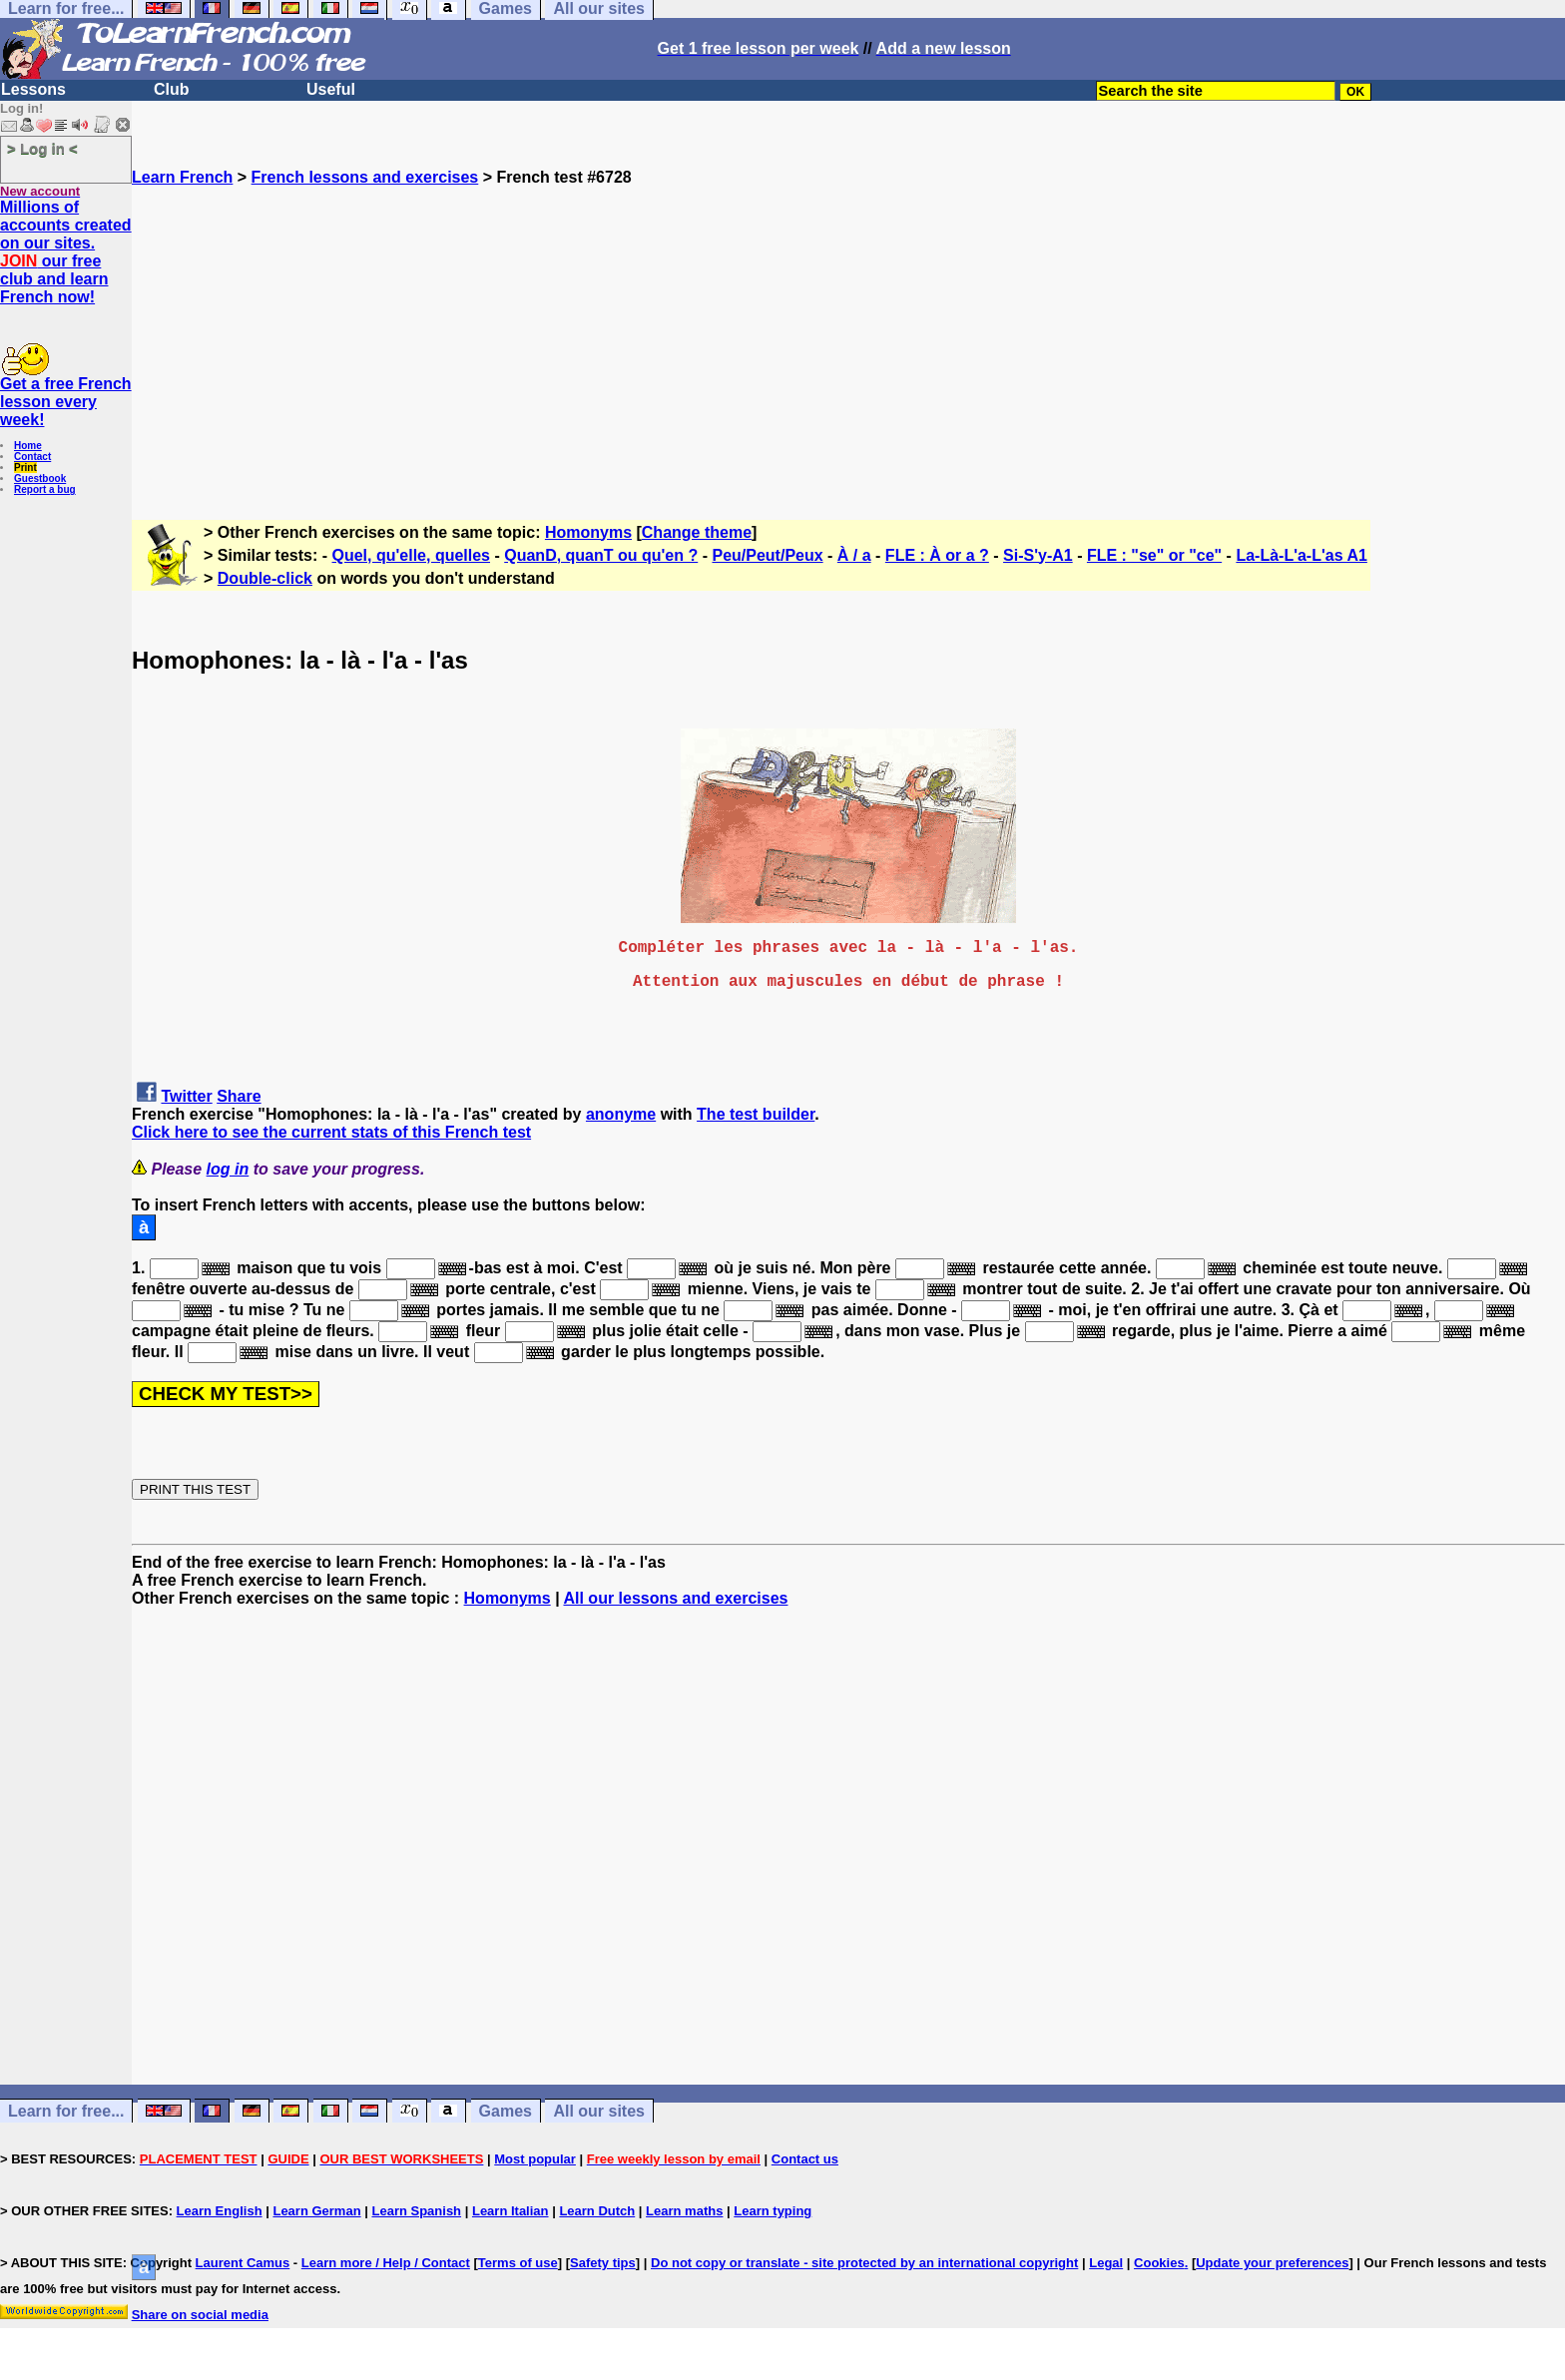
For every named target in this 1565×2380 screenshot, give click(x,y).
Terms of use (518, 2262)
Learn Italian (510, 2210)
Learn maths (684, 2210)
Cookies (1159, 2262)
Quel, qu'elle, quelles (411, 555)
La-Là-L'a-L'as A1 (1301, 555)
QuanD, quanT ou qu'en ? (601, 555)
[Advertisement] (848, 326)
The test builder (755, 1114)
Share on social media (200, 2314)
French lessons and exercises (365, 177)
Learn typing (772, 2210)
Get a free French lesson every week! (66, 401)
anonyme (621, 1114)
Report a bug (45, 489)
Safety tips (603, 2262)
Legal (1106, 2262)
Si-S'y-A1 (1038, 555)
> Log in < (42, 148)
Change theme (697, 532)
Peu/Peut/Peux (767, 555)
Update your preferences (1272, 2262)
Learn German (316, 2210)
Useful (330, 89)
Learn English (219, 2210)
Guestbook (40, 478)
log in (228, 1169)
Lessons (33, 89)
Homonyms (588, 532)
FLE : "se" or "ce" (1154, 555)
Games (505, 2111)
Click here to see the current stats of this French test (331, 1132)
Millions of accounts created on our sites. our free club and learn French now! (66, 252)
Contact (32, 456)
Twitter (186, 1096)
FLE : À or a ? (937, 555)
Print (25, 467)
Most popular (535, 2158)
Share (239, 1096)
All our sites (599, 2111)
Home (28, 445)
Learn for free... (66, 2111)
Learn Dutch (597, 2210)
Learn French (182, 177)
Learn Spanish (416, 2210)
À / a (854, 555)
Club (172, 89)
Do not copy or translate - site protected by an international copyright (864, 2262)
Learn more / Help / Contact (385, 2262)
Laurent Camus (243, 2262)
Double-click (265, 578)
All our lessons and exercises (675, 1598)
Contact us (805, 2158)
